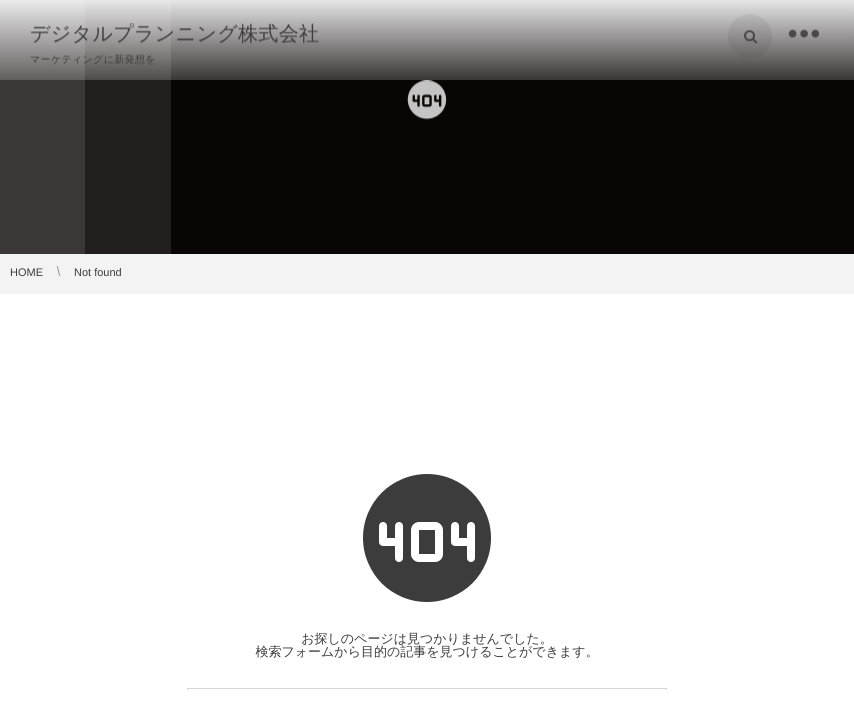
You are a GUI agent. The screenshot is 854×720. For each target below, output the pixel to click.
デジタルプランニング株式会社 (174, 33)
